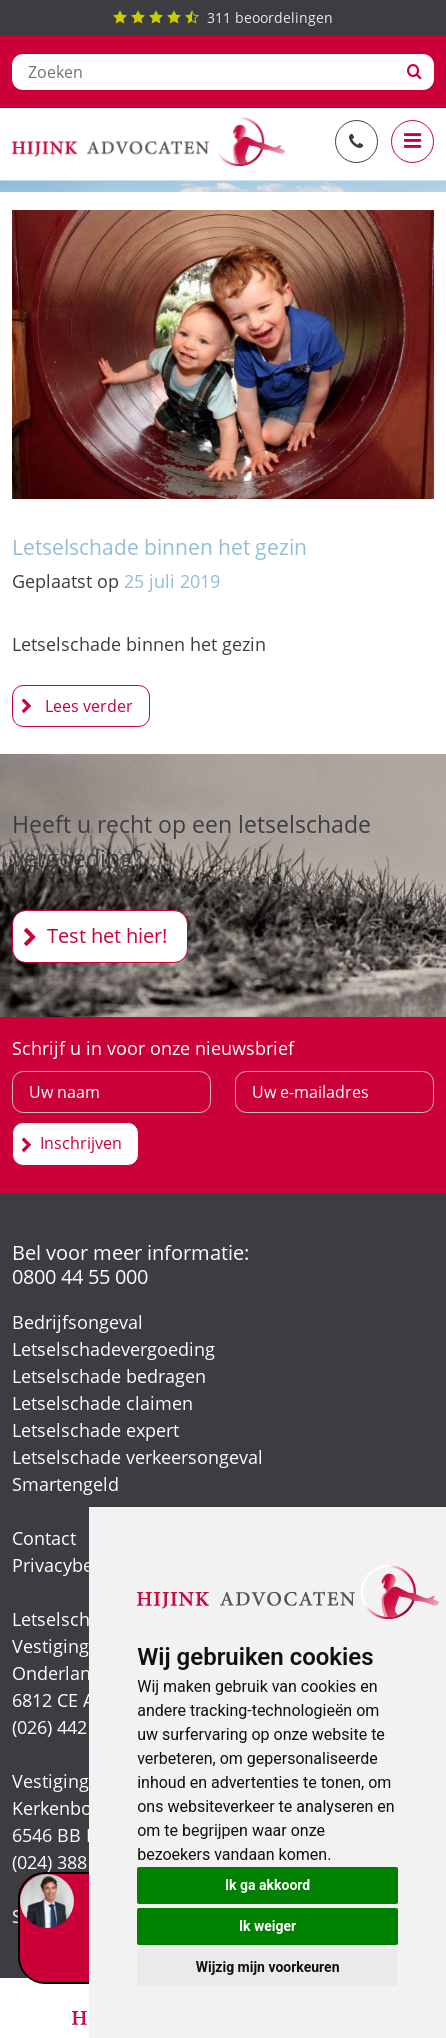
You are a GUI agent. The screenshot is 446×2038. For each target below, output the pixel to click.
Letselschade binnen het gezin (159, 547)
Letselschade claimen (102, 1403)
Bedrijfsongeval (77, 1322)
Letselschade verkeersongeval (137, 1457)
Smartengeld (65, 1484)
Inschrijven (81, 1143)
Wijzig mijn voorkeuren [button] (268, 1967)
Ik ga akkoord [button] (267, 1885)
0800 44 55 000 (80, 1276)
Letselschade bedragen (109, 1376)
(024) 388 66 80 (74, 1862)
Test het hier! (107, 935)
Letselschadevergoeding (113, 1349)
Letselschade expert (95, 1430)
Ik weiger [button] (267, 1926)
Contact (44, 1538)
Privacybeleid (68, 1565)
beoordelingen (223, 17)
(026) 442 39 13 (74, 1727)
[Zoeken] (204, 72)
